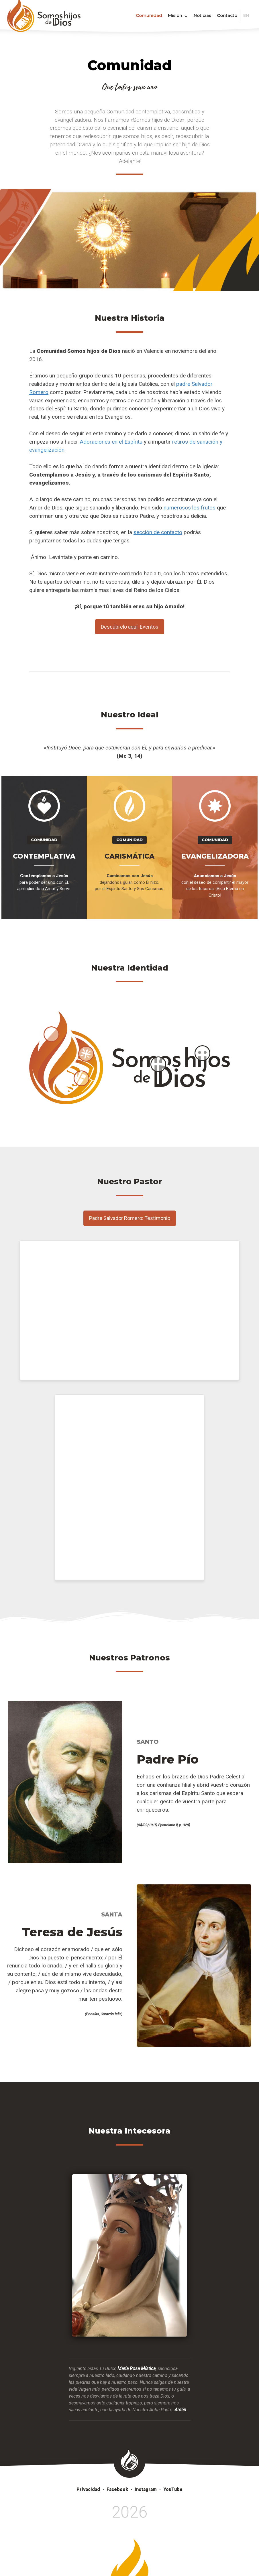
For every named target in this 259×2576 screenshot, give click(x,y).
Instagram (146, 2489)
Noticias (202, 15)
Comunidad (149, 15)
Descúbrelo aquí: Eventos (129, 627)
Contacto (227, 15)
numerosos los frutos (189, 507)
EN (246, 15)
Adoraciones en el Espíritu (111, 441)
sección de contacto (158, 532)
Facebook (117, 2489)
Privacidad (88, 2489)
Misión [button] (178, 15)
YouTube (173, 2489)
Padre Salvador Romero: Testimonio (129, 1218)
